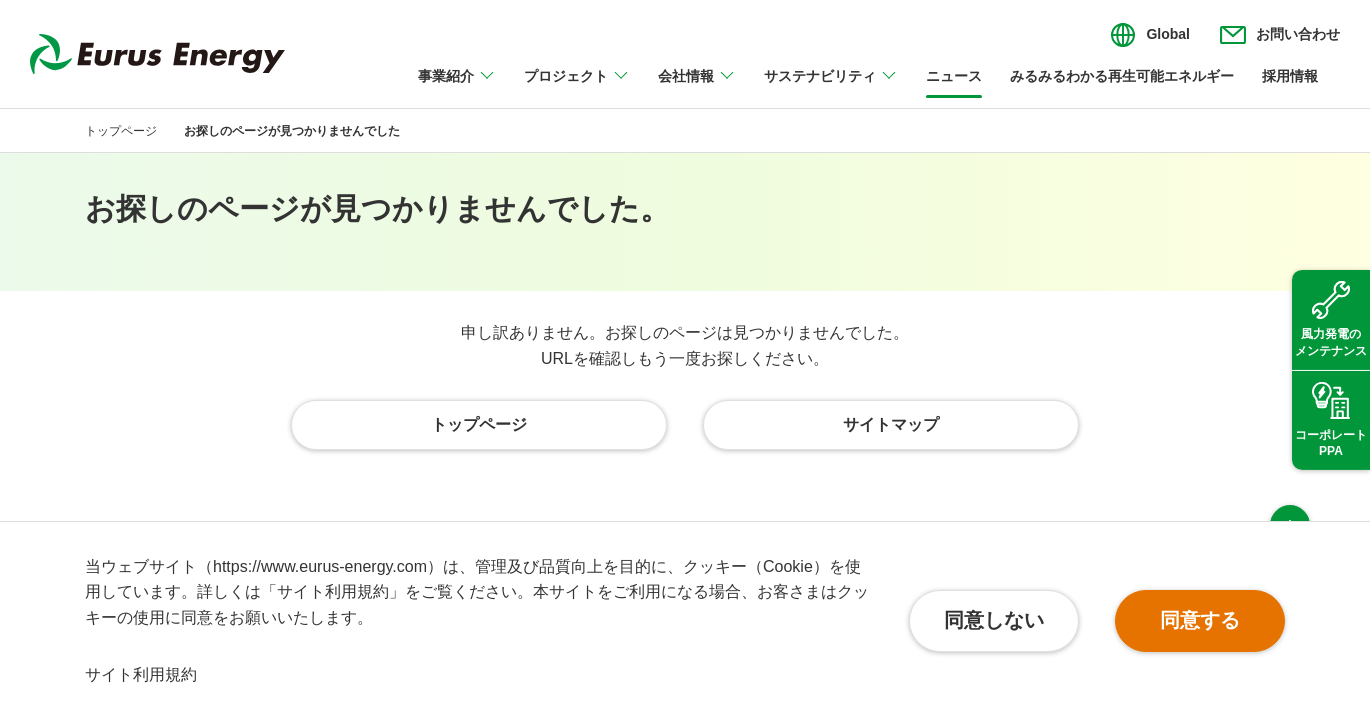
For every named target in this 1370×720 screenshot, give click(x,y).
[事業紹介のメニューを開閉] (457, 88)
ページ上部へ (1290, 484)
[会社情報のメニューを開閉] (697, 88)
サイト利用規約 (141, 674)
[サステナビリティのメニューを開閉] (831, 88)
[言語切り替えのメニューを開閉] (1150, 35)
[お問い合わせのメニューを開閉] (1280, 35)
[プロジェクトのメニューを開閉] (577, 88)
